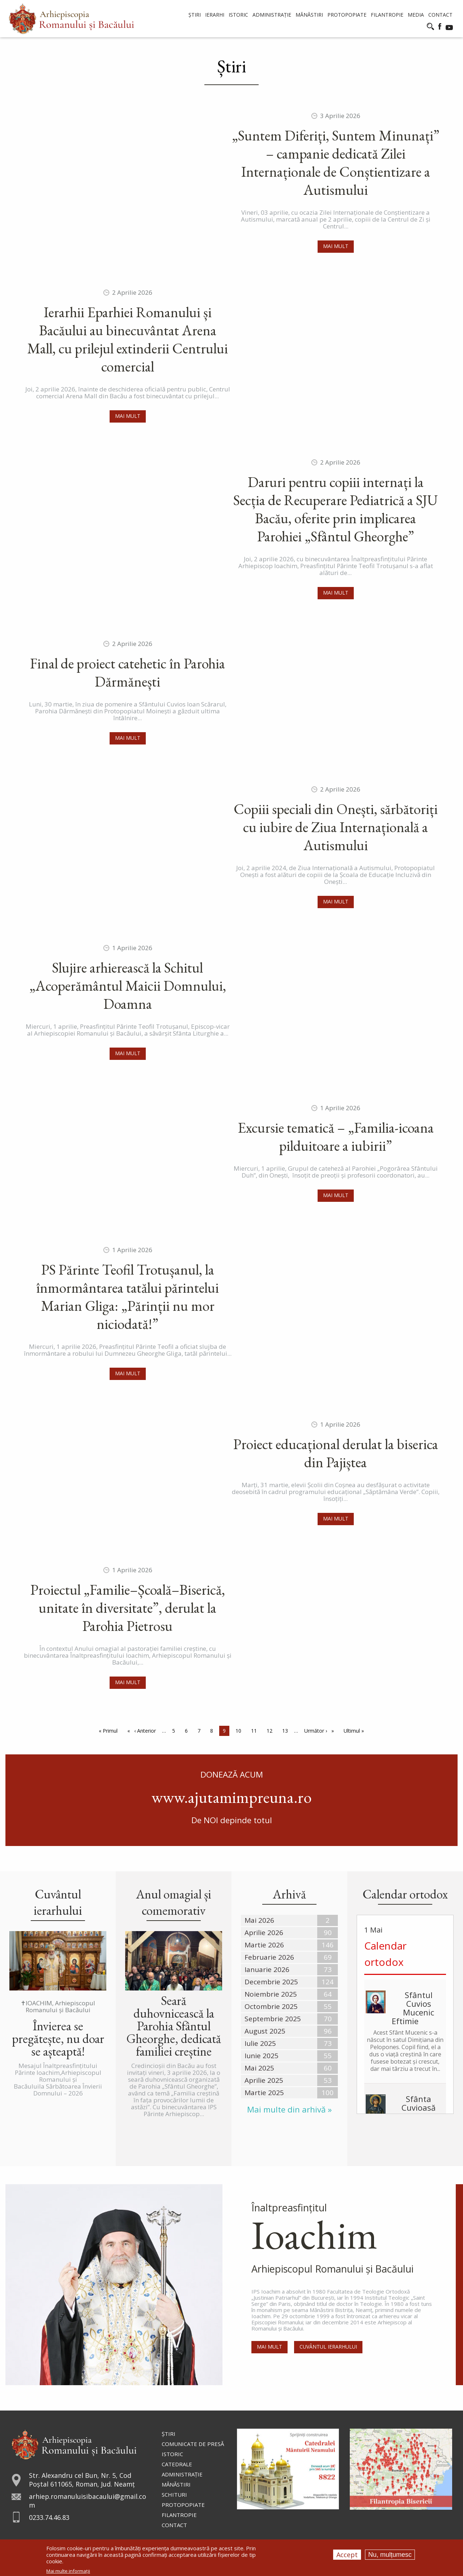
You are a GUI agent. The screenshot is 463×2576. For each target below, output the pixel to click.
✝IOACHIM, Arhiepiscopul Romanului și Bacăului (58, 2006)
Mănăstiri (176, 2484)
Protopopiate (183, 2504)
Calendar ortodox (385, 1954)
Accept (347, 2554)
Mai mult (335, 246)
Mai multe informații (68, 2571)
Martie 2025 (264, 2092)
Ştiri (168, 2433)
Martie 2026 (264, 1945)
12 (271, 1730)
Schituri (174, 2494)
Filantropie (179, 2514)
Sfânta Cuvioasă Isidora (419, 2107)
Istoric (172, 2454)
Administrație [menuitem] (271, 14)
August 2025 (265, 2031)
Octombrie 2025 (271, 2006)
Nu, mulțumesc (390, 2554)
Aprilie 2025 (264, 2080)
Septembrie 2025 (273, 2018)
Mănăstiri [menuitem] (309, 14)
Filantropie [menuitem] (387, 14)
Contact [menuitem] (440, 14)
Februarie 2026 (269, 1957)
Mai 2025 (259, 2068)
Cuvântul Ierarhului (329, 2348)
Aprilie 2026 (264, 1932)
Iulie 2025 (260, 2043)
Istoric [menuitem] (238, 14)
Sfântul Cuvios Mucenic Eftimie (413, 2007)
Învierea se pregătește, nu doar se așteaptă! (58, 2038)
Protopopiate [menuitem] (346, 14)
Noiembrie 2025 (271, 1994)
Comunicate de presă (193, 2443)
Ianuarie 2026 (267, 1969)
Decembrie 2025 (271, 1981)
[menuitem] (71, 18)
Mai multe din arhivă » (289, 2109)
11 (255, 1730)
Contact (174, 2525)
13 (287, 1730)
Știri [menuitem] (194, 14)
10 (240, 1730)
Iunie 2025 (262, 2055)
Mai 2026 (259, 1920)
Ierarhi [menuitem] (214, 14)
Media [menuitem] (416, 14)
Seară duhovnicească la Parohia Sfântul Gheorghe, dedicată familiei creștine (173, 2025)
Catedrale (177, 2464)
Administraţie (182, 2474)
